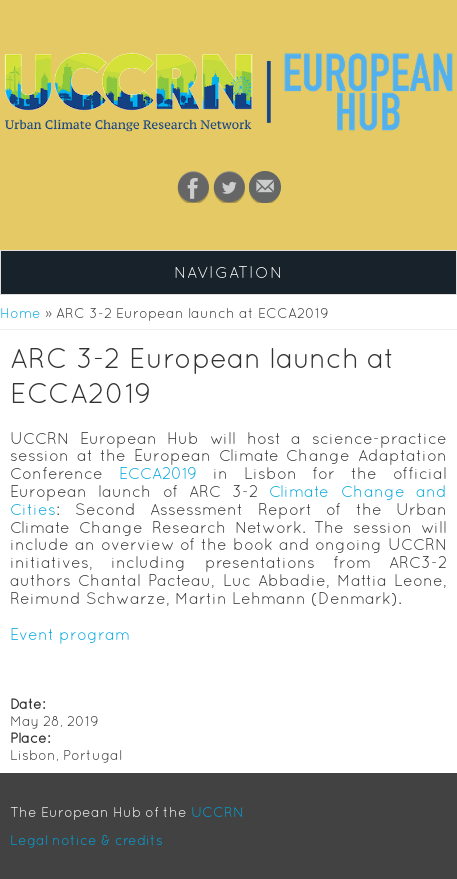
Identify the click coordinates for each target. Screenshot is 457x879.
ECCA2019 (158, 473)
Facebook (193, 187)
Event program (70, 634)
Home (20, 313)
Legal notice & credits (86, 840)
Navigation (228, 272)
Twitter (229, 187)
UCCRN (217, 812)
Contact (265, 187)
